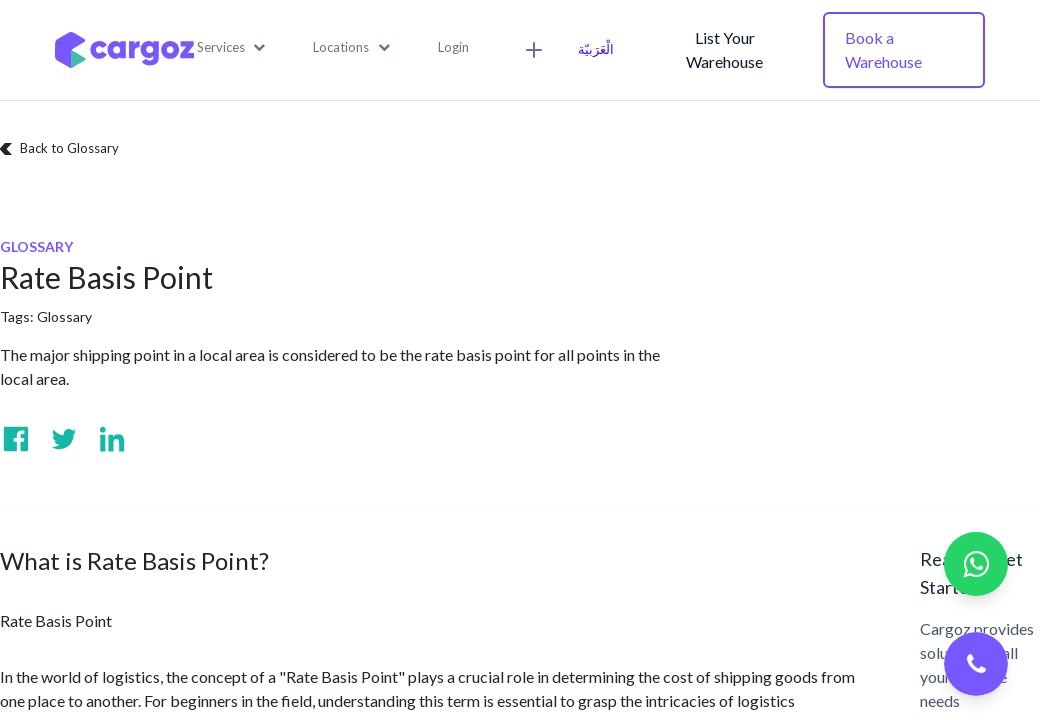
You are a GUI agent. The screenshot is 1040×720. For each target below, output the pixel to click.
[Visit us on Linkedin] (112, 439)
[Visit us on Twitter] (64, 439)
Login (453, 47)
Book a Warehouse (883, 49)
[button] (231, 48)
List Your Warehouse (724, 49)
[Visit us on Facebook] (16, 439)
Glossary (64, 316)
